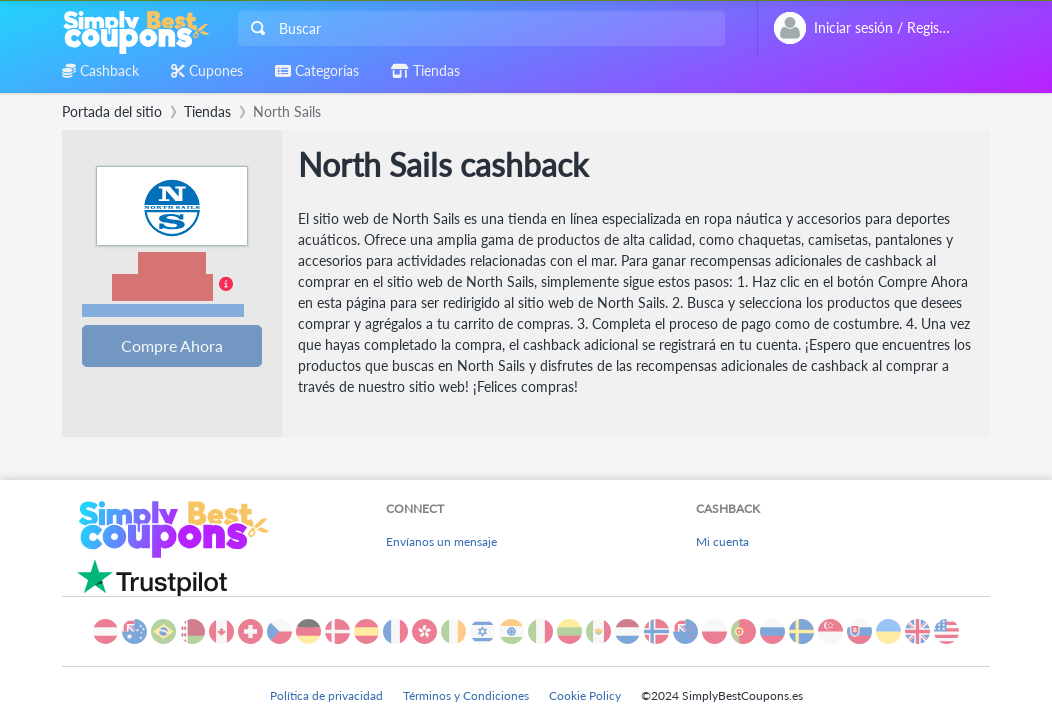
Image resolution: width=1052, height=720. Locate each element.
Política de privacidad (326, 695)
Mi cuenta (722, 541)
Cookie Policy (585, 695)
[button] (172, 286)
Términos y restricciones (163, 310)
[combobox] (479, 28)
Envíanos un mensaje (441, 541)
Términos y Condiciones (466, 695)
